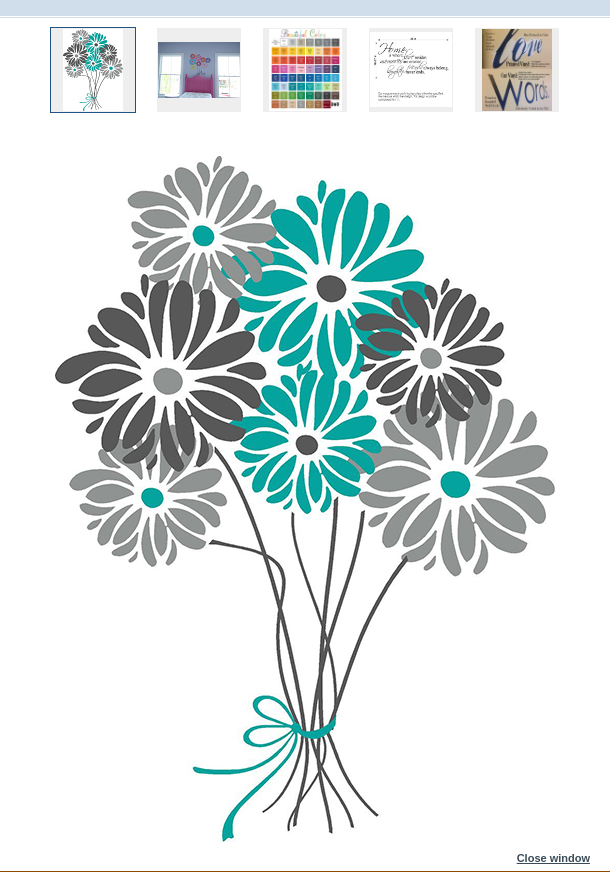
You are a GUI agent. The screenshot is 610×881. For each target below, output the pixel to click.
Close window (553, 858)
